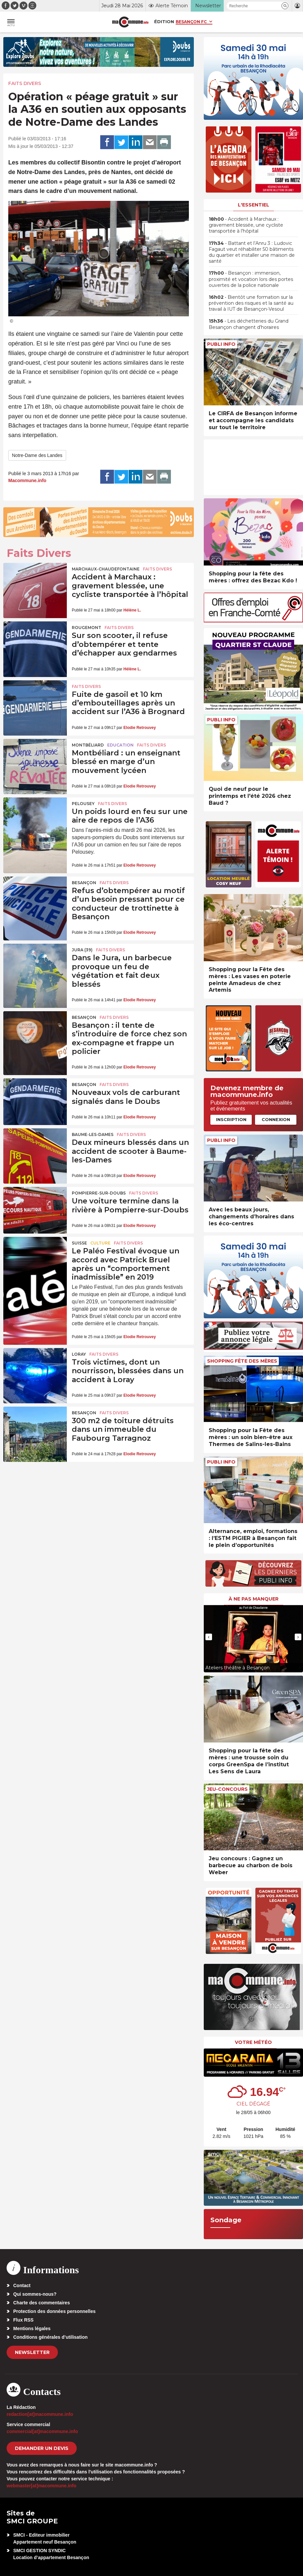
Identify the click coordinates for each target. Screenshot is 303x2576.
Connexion (276, 1119)
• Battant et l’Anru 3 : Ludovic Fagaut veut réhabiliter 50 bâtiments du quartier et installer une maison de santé (252, 252)
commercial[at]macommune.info (42, 2431)
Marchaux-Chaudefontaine (106, 568)
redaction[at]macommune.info (40, 2414)
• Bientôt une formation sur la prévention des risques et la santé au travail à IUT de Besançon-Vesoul (251, 303)
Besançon (84, 882)
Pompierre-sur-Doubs (99, 1193)
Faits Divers (24, 83)
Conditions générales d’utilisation (50, 2337)
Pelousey (83, 803)
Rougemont (86, 627)
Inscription (231, 1119)
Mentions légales (32, 2328)
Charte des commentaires (41, 2302)
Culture (100, 1243)
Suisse (79, 1243)
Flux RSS (23, 2320)
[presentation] (208, 1637)
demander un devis (41, 2448)
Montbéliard (88, 745)
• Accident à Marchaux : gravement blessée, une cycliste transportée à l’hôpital (246, 225)
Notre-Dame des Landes (37, 455)
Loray (79, 1354)
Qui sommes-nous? (35, 2294)
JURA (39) (82, 949)
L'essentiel (253, 205)
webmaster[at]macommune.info (41, 2485)
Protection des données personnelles (54, 2311)
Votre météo (253, 2042)
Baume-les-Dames (92, 1134)
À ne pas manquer (254, 1599)
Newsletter (32, 2352)
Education (120, 745)
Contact (21, 2285)
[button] (284, 5)
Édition (164, 21)
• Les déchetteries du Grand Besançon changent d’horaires (248, 324)
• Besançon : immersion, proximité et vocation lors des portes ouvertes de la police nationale (251, 279)
